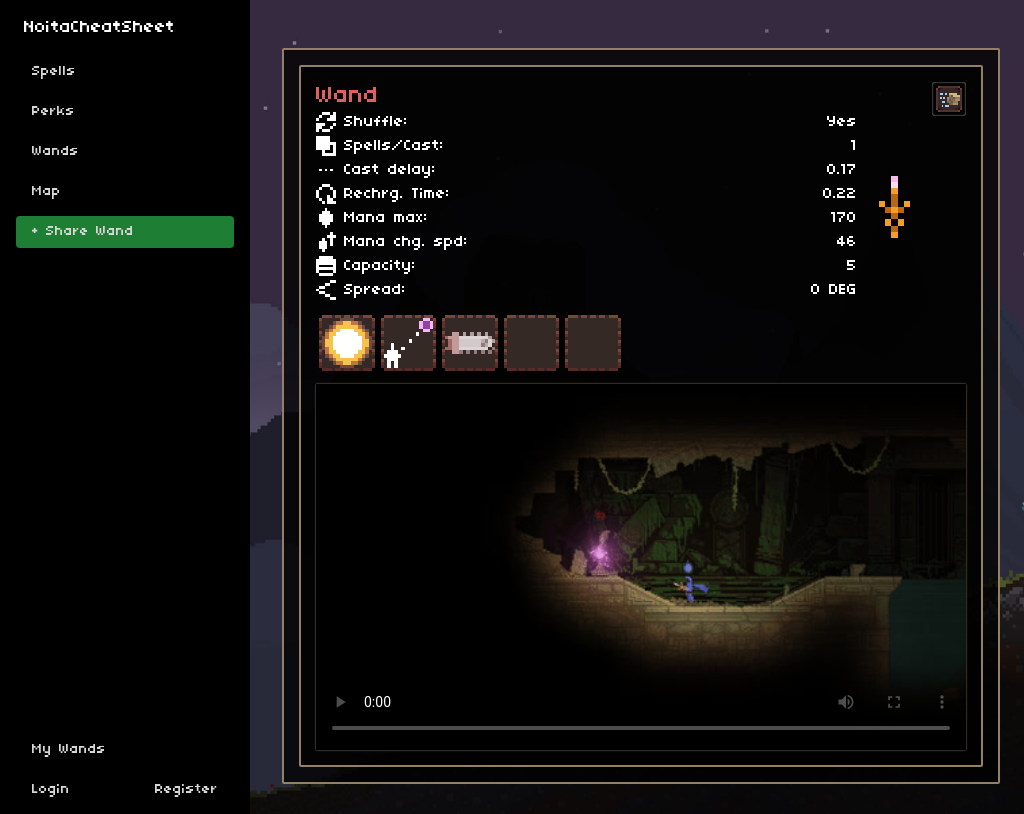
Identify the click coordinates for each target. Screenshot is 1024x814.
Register (186, 789)
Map (46, 191)
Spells (54, 71)
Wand (347, 96)
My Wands (69, 749)
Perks (53, 111)
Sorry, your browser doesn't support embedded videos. (641, 567)
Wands (55, 151)
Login (51, 789)
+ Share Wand (83, 231)
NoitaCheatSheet (99, 27)
